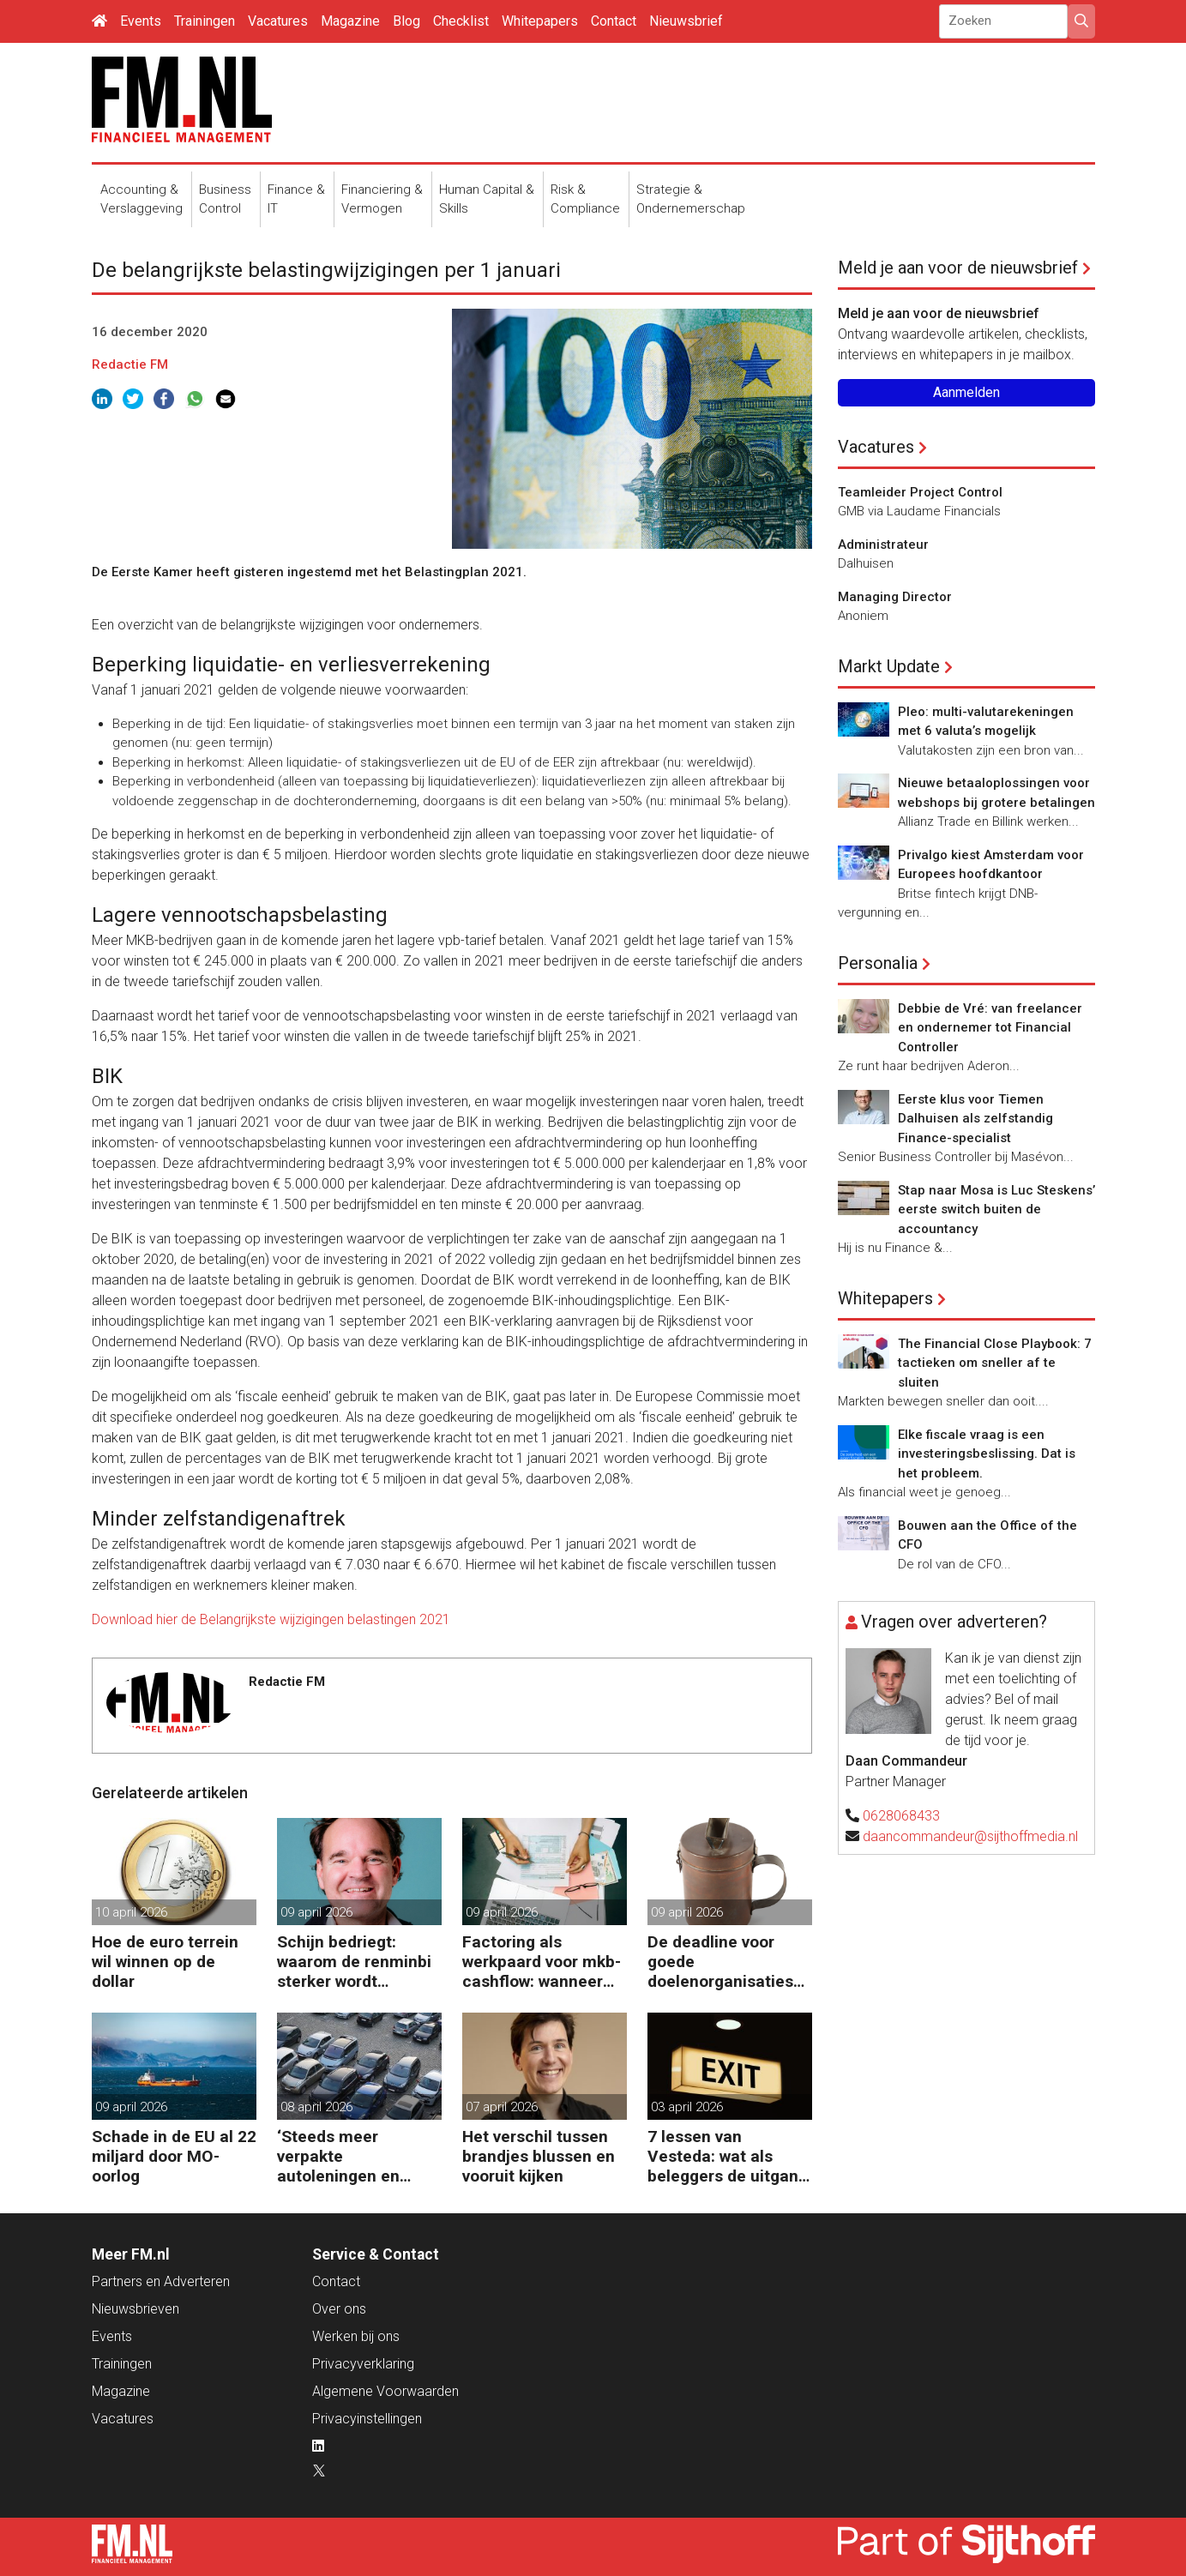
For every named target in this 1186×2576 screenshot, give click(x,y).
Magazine (350, 21)
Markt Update (889, 666)
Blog (406, 21)
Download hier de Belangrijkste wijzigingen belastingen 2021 (271, 1619)
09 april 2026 (316, 1912)
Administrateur (883, 544)
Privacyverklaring (363, 2364)
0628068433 (901, 1816)
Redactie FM (130, 364)
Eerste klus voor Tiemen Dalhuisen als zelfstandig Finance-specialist (975, 1119)
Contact (613, 21)
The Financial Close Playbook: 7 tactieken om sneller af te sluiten (995, 1363)
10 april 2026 (131, 1912)
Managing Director (895, 597)
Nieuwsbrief (686, 21)
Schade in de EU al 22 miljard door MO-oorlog (174, 2156)
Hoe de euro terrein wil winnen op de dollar (165, 1961)
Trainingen (204, 21)
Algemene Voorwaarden (385, 2391)
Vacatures (278, 21)
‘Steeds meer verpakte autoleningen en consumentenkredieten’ (356, 2156)
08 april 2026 (316, 2107)
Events (140, 21)
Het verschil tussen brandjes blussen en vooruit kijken (538, 2156)
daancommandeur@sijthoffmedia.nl (970, 1836)
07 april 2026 (502, 2107)
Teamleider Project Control (920, 492)
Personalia (878, 963)
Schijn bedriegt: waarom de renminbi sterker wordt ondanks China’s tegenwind (354, 1961)
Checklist (461, 21)
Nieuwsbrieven (135, 2309)
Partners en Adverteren (161, 2281)
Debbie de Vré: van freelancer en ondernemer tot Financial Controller (990, 1028)
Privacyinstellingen (367, 2418)
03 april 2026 (687, 2107)
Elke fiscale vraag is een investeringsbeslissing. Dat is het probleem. (986, 1454)
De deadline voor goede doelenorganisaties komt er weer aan (720, 1961)
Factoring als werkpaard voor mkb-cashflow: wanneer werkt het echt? (541, 1961)
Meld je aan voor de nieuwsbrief (958, 267)
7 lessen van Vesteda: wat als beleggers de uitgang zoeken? (727, 2156)
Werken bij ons (356, 2336)
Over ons (339, 2309)
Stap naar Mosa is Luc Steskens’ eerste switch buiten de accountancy (996, 1210)
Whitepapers (540, 21)
